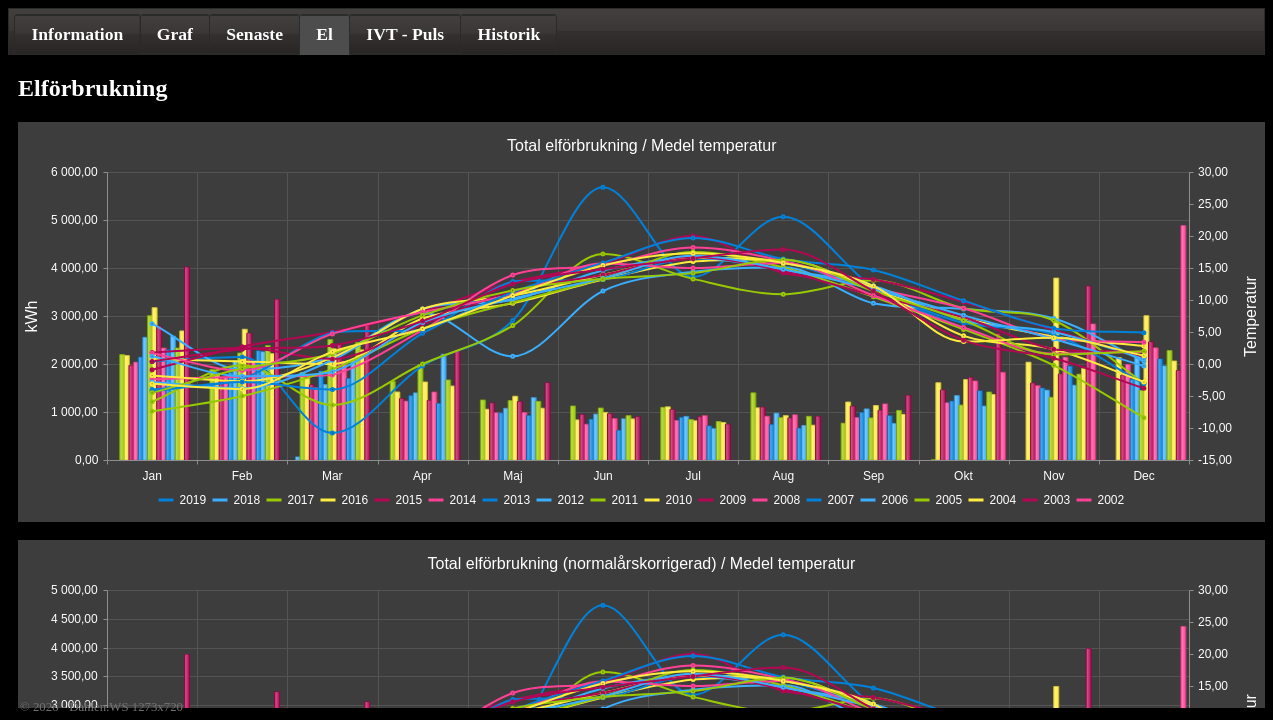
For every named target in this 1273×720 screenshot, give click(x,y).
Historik (509, 34)
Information (77, 34)
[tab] (77, 34)
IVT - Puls (405, 34)
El (324, 34)
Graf (175, 34)
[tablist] (636, 31)
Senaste (254, 34)
